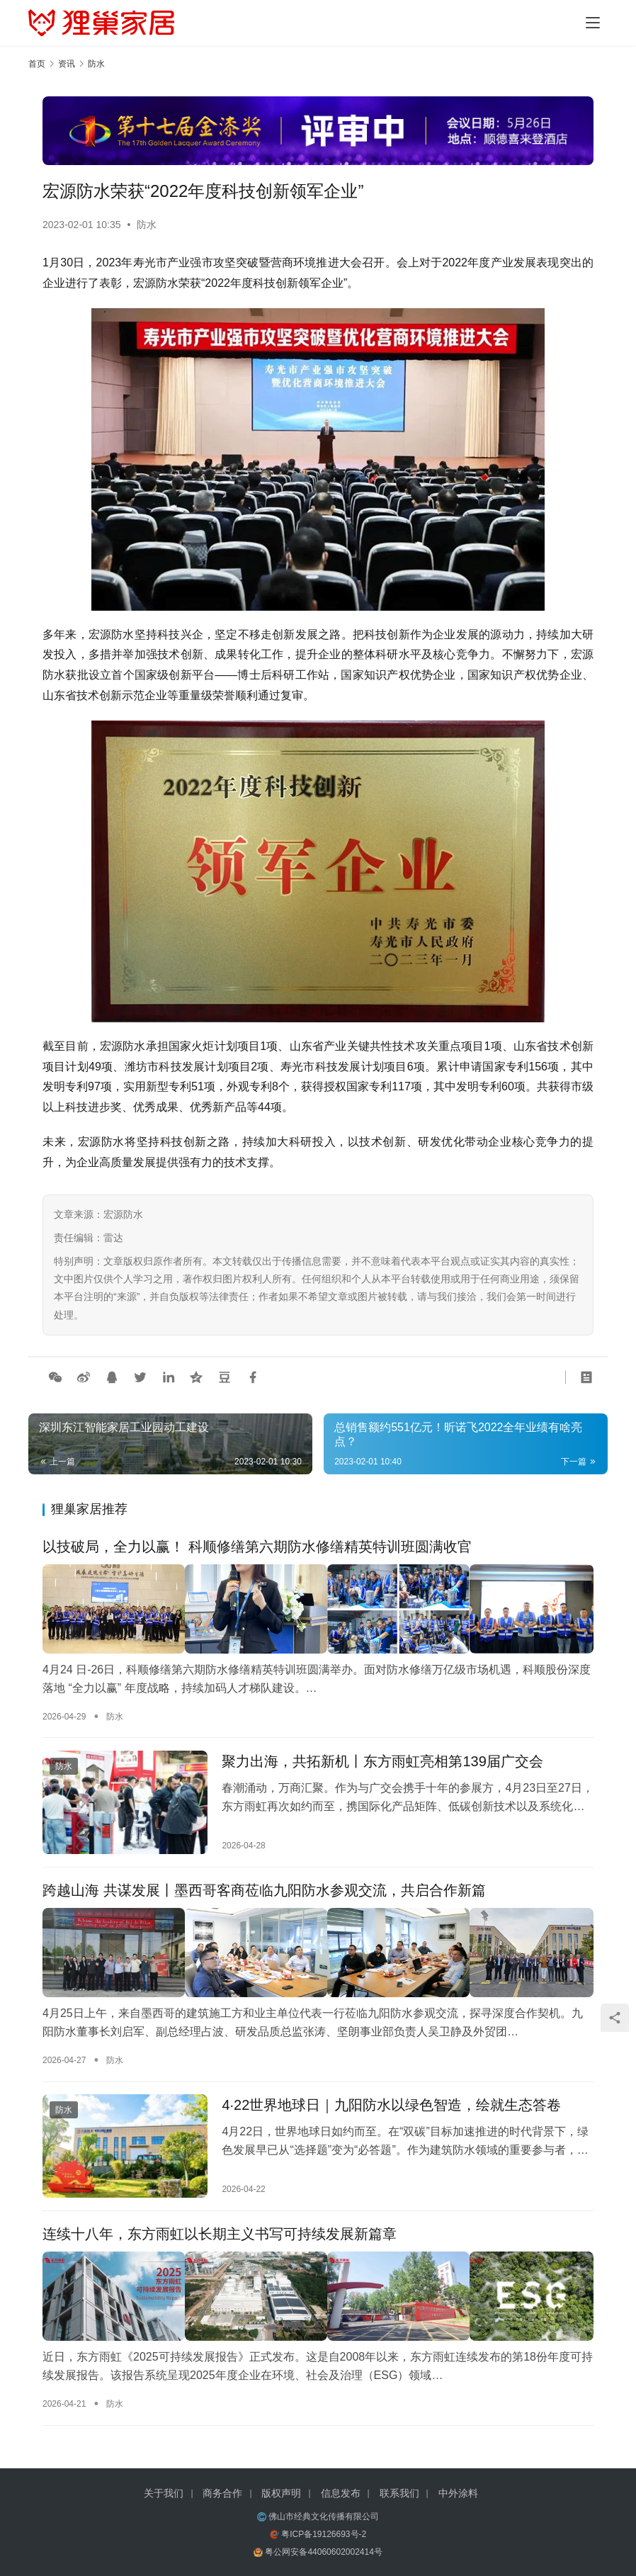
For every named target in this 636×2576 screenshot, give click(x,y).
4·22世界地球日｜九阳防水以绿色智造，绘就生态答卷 (391, 2105)
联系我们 (399, 2493)
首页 (36, 64)
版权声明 (281, 2493)
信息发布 (340, 2493)
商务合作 (222, 2493)
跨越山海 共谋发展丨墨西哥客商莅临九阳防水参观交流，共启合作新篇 (264, 1893)
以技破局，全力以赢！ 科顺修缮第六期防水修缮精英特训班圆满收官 (257, 1549)
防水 (147, 224)
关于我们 (163, 2493)
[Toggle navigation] (593, 22)
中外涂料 (458, 2493)
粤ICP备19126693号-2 (323, 2534)
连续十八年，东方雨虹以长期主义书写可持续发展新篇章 (219, 2238)
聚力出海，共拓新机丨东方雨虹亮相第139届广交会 (382, 1760)
